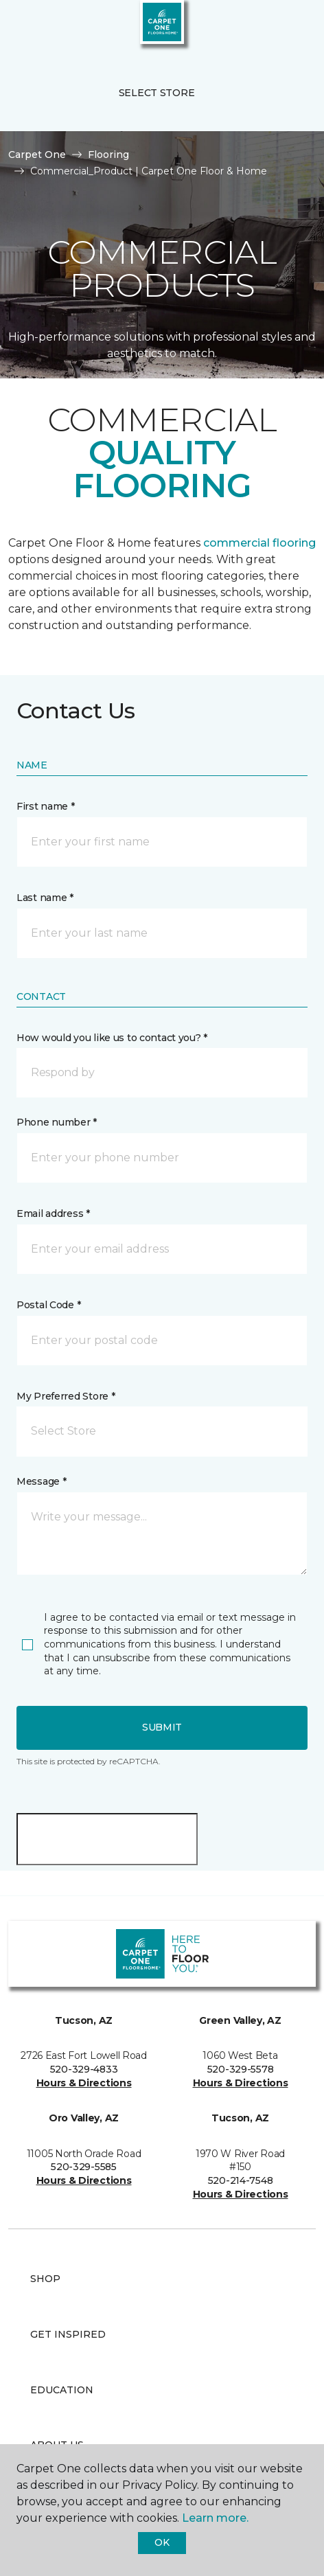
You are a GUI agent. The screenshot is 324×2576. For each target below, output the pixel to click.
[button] (272, 27)
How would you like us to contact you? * (111, 1037)
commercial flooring (259, 542)
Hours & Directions (84, 2083)
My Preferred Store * (65, 1396)
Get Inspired (68, 2334)
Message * (41, 1481)
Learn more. (215, 2517)
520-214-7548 (240, 2180)
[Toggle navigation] (20, 27)
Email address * (53, 1213)
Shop (45, 2278)
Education (61, 2390)
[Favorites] (288, 27)
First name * (45, 806)
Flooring (108, 154)
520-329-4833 (84, 2069)
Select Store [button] (157, 93)
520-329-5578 (240, 2069)
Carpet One (37, 154)
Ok (161, 2542)
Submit (162, 1727)
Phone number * (56, 1122)
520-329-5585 (84, 2167)
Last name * (44, 897)
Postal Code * (48, 1305)
